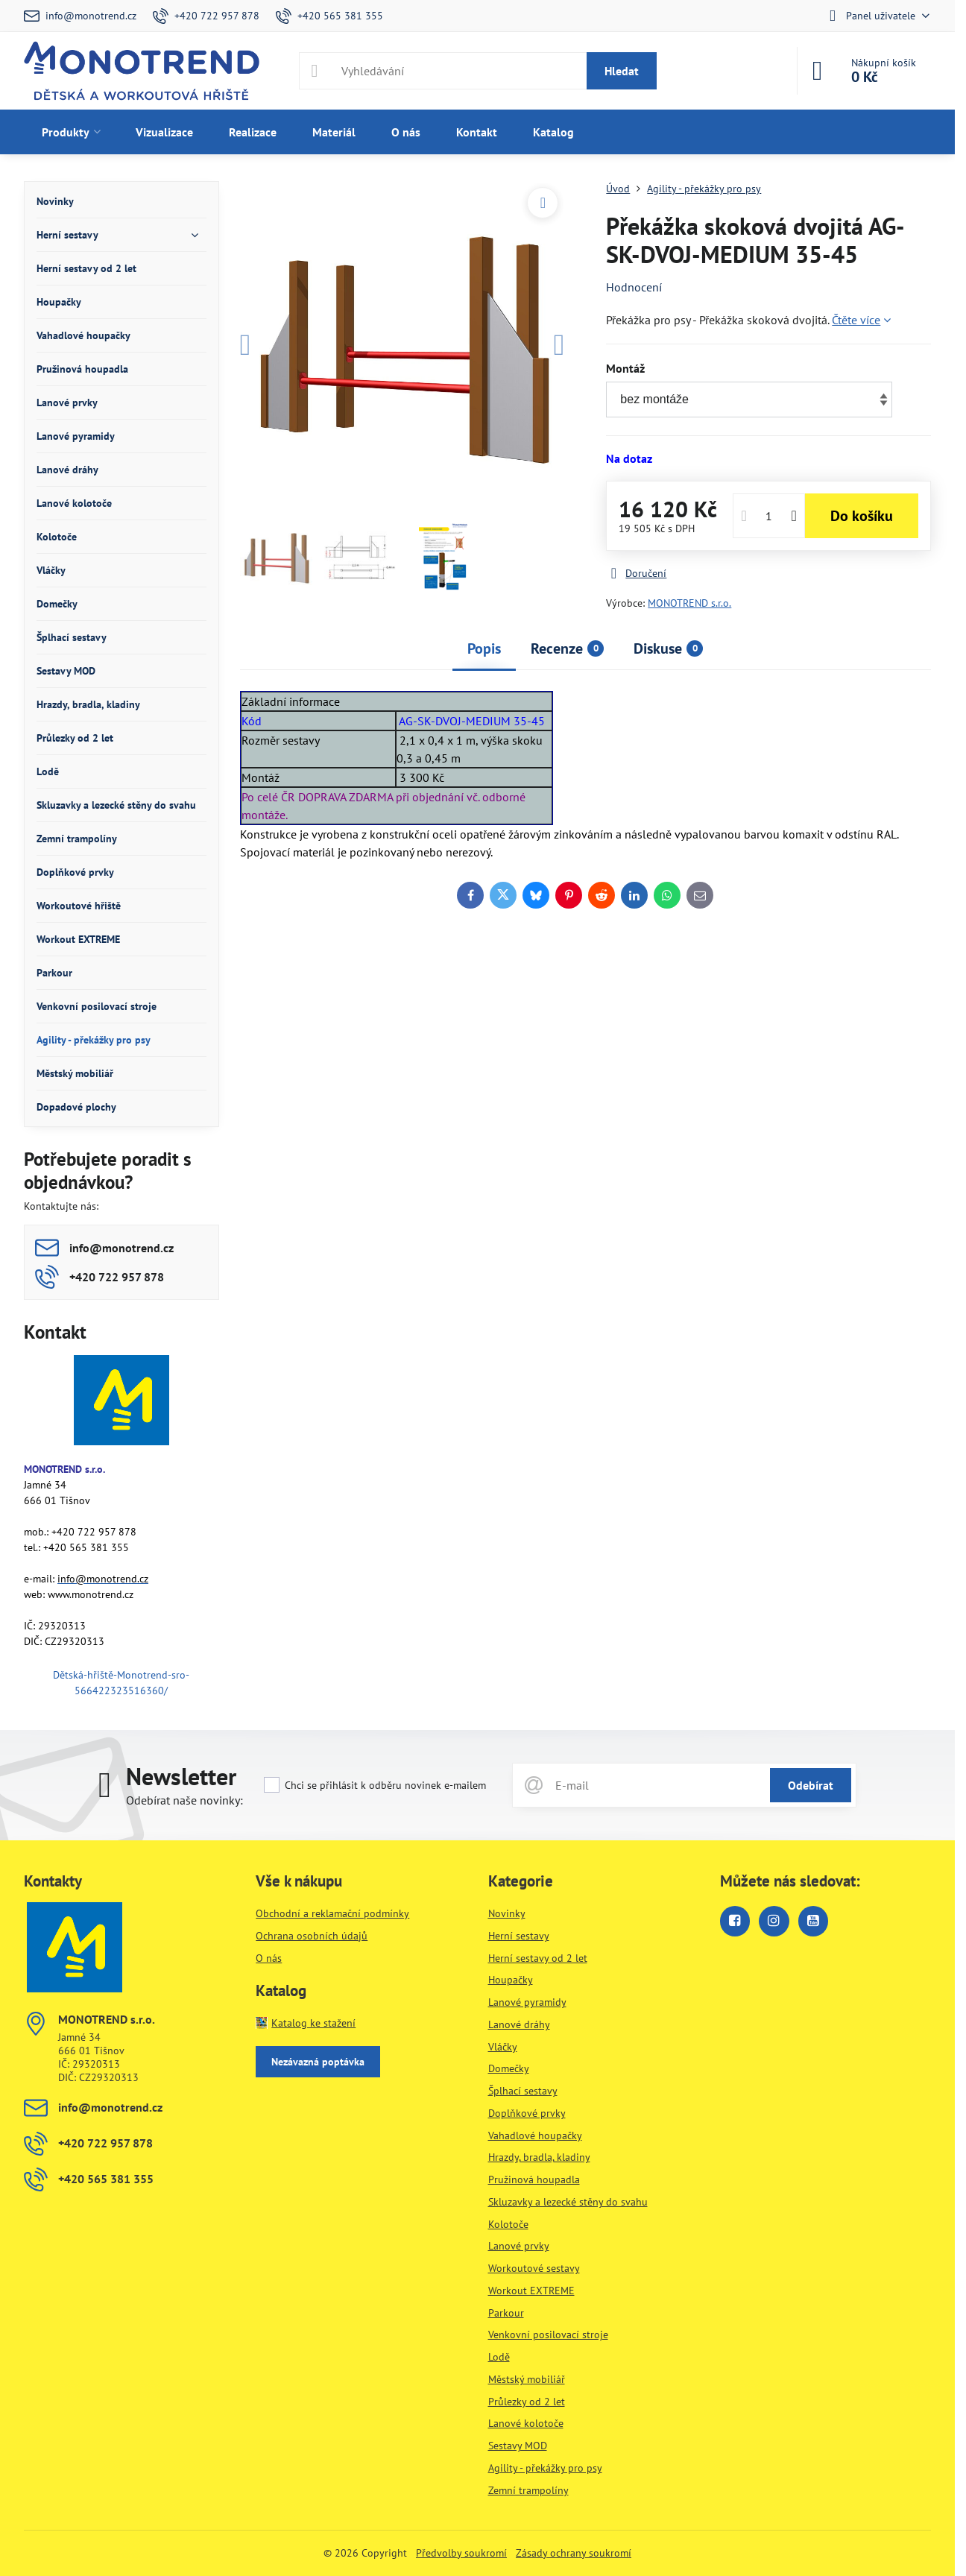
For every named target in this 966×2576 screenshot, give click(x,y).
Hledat (621, 70)
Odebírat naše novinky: (184, 1800)
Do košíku (861, 515)
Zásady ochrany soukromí (573, 2553)
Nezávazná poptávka (317, 2061)
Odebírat (810, 1785)
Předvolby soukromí (461, 2553)
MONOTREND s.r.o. (689, 603)
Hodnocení (634, 287)
